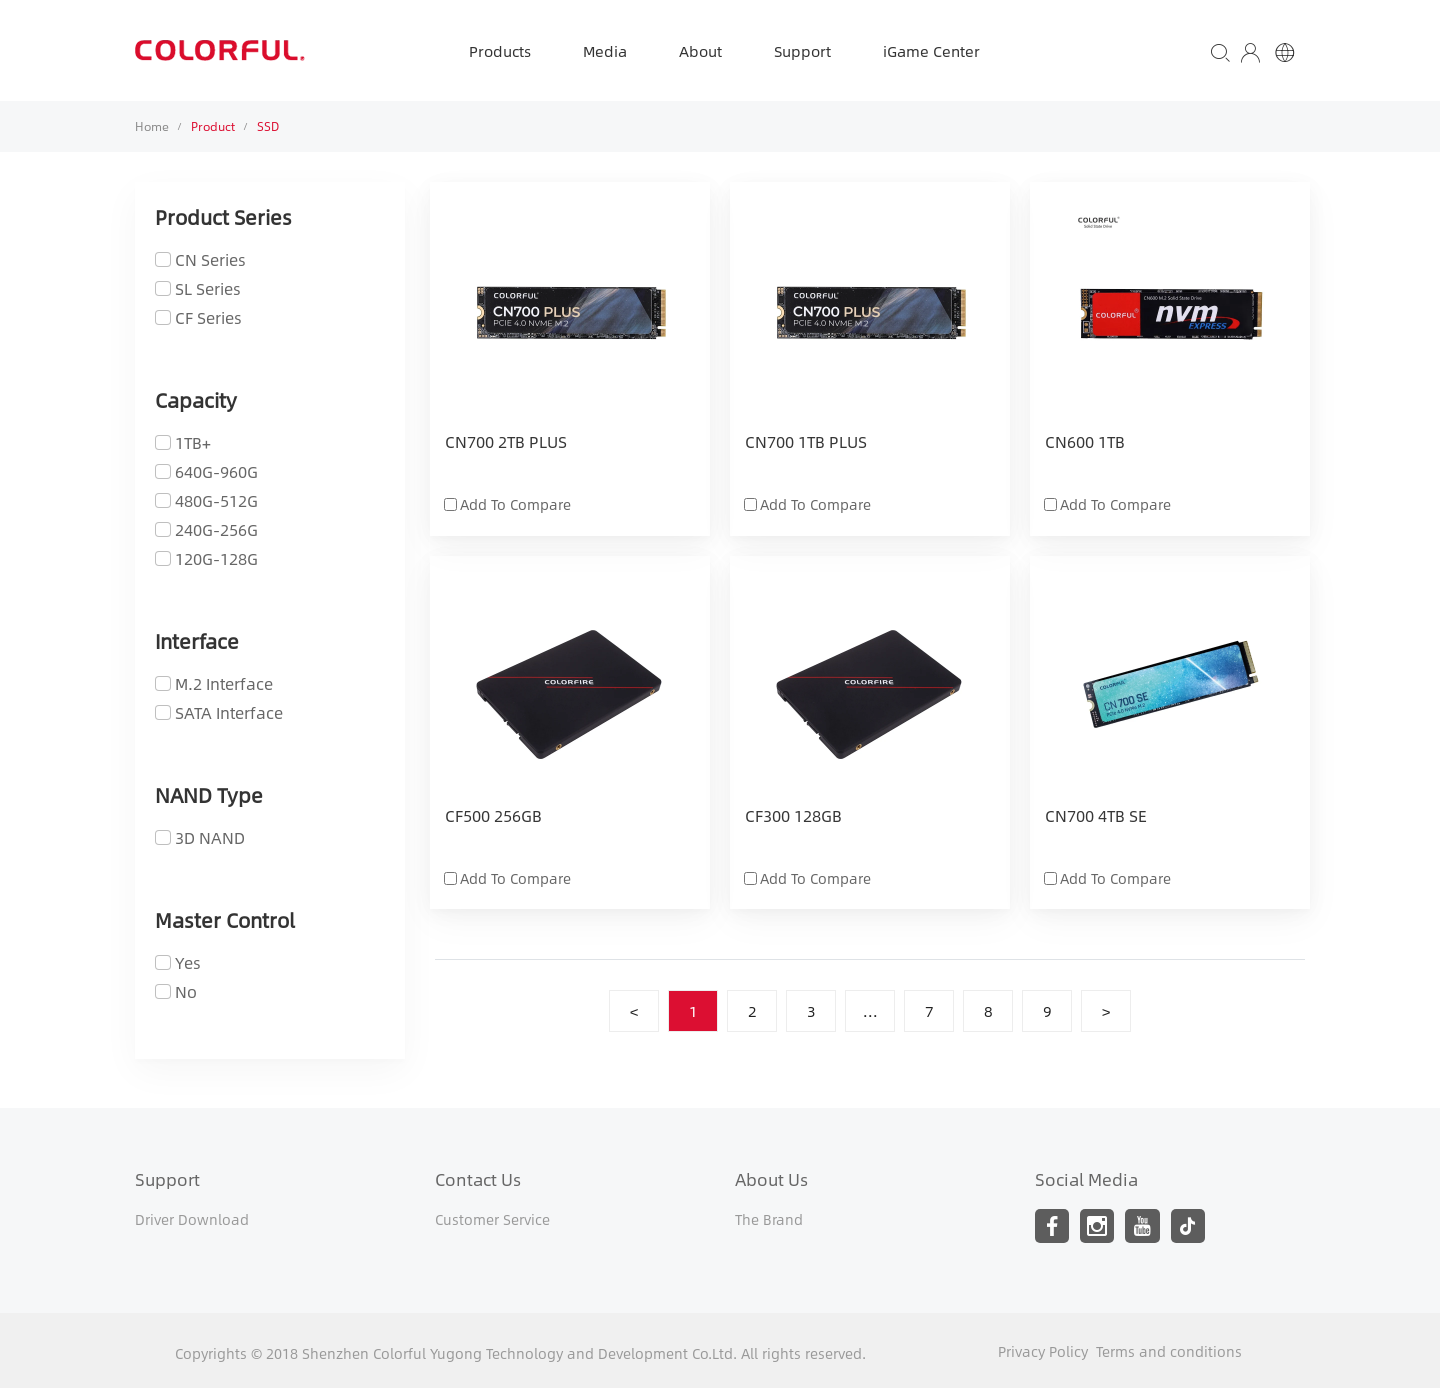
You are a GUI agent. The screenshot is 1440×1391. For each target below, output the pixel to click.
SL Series (208, 288)
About (700, 50)
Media (605, 50)
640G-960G (216, 471)
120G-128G (216, 558)
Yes (188, 962)
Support (802, 50)
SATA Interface (229, 712)
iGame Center (931, 50)
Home (152, 126)
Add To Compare (515, 504)
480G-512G (216, 500)
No (186, 991)
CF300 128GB (793, 817)
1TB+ (193, 442)
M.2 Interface (224, 683)
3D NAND (210, 837)
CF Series (208, 317)
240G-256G (216, 529)
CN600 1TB (1085, 443)
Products (500, 50)
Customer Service (492, 1220)
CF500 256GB (493, 817)
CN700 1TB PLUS (806, 443)
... (870, 1011)
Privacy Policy (1043, 1354)
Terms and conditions (1169, 1354)
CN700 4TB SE (1096, 817)
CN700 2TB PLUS (506, 443)
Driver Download (192, 1220)
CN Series (210, 259)
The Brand (769, 1220)
